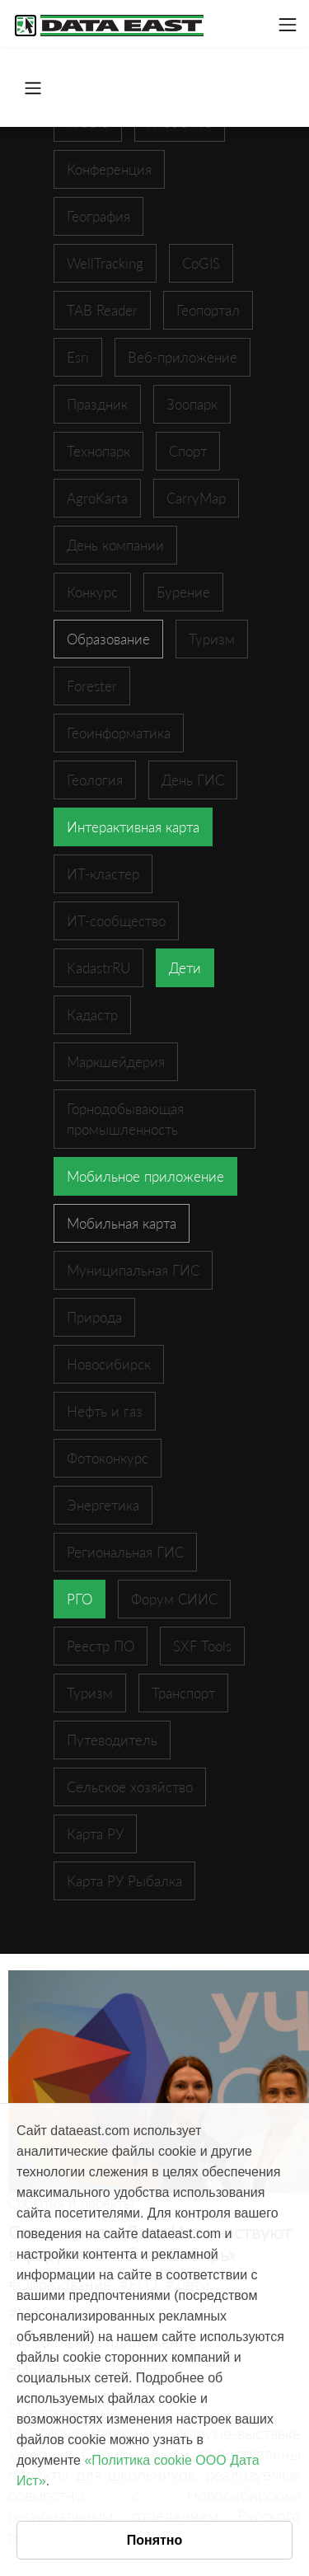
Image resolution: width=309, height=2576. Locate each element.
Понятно (155, 2540)
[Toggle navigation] (287, 24)
